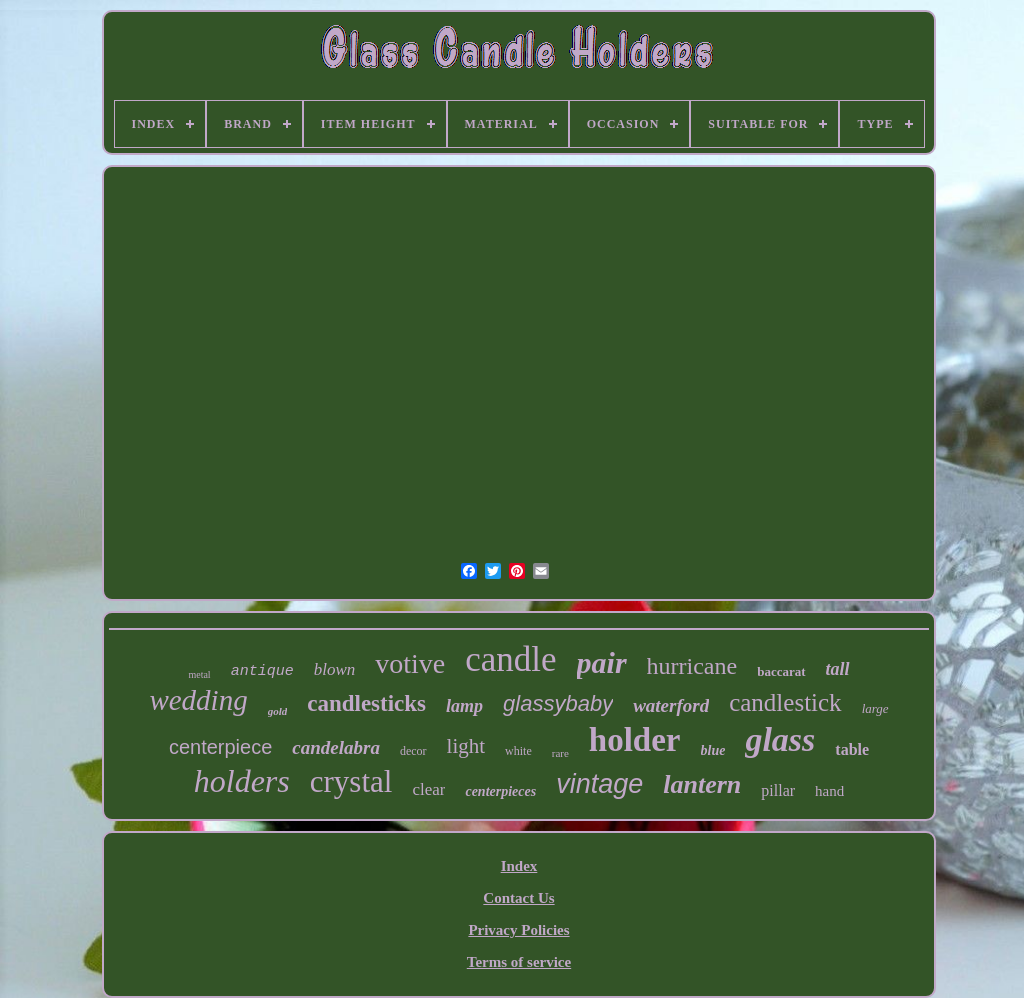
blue (713, 750)
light (466, 746)
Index (519, 866)
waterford (671, 705)
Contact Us (518, 898)
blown (335, 669)
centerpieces (500, 791)
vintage (599, 784)
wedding (198, 700)
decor (413, 751)
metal (199, 674)
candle (510, 659)
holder (635, 740)
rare (560, 753)
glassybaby (558, 703)
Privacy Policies (518, 930)
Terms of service (519, 962)
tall (838, 669)
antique (262, 671)
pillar (778, 790)
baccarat (781, 671)
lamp (464, 706)
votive (410, 663)
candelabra (336, 747)
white (518, 751)
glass (780, 739)
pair (602, 662)
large (875, 708)
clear (428, 789)
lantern (702, 784)
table (852, 749)
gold (278, 711)
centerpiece (220, 747)
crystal (351, 781)
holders (242, 781)
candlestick (785, 702)
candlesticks (366, 703)
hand (829, 791)
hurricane (692, 666)
